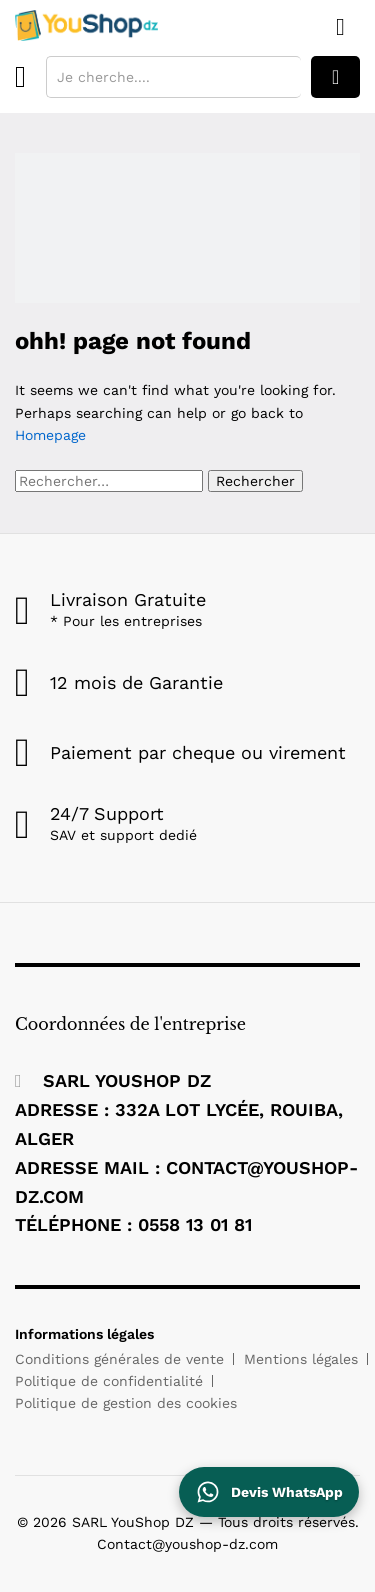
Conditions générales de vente (119, 1359)
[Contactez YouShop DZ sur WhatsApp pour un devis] (269, 1492)
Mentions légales (301, 1359)
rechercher (335, 77)
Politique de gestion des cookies (126, 1403)
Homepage (50, 435)
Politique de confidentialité (109, 1381)
